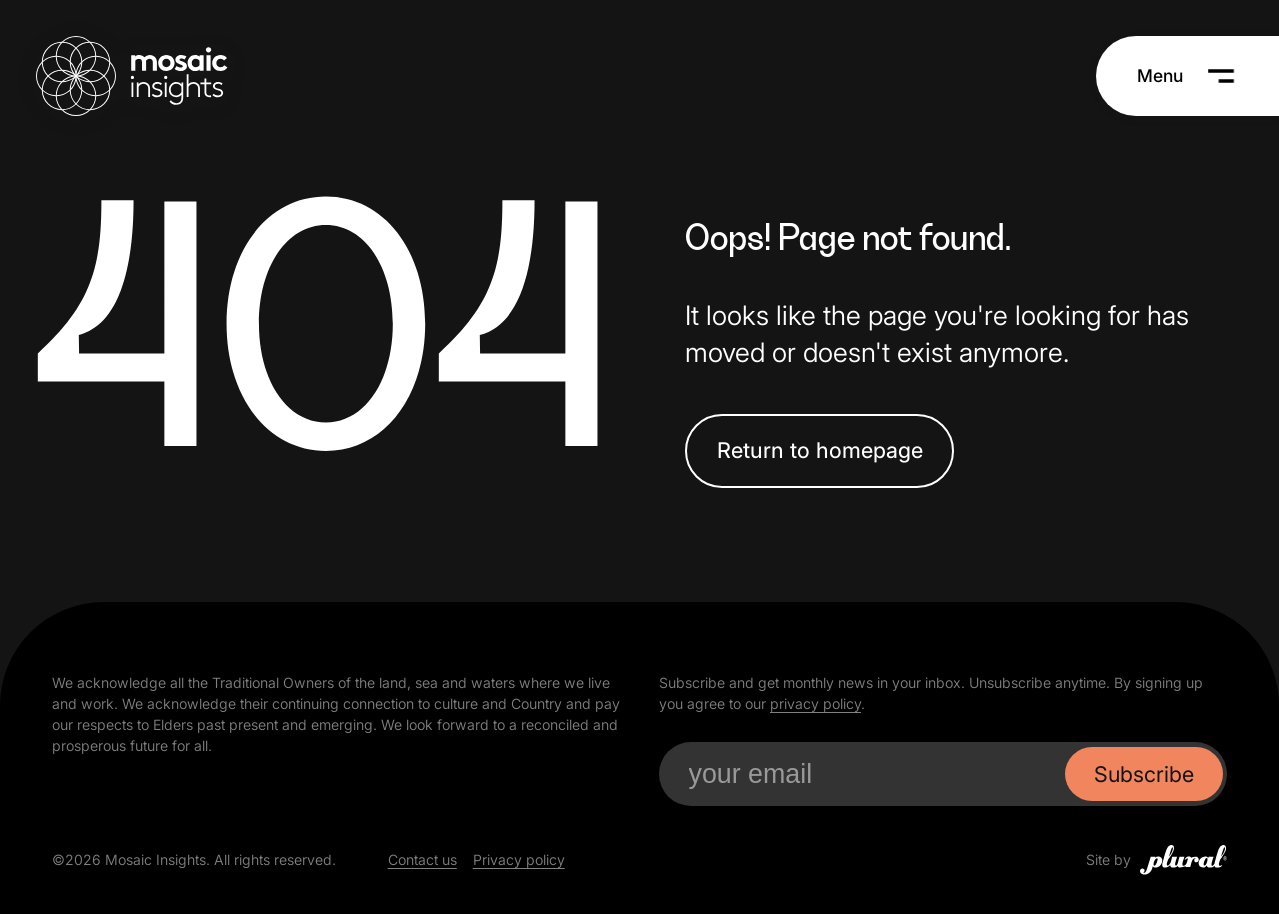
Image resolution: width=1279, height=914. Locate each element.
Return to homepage (820, 450)
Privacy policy (519, 859)
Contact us (422, 859)
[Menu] (1187, 76)
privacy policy (815, 703)
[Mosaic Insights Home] (131, 76)
